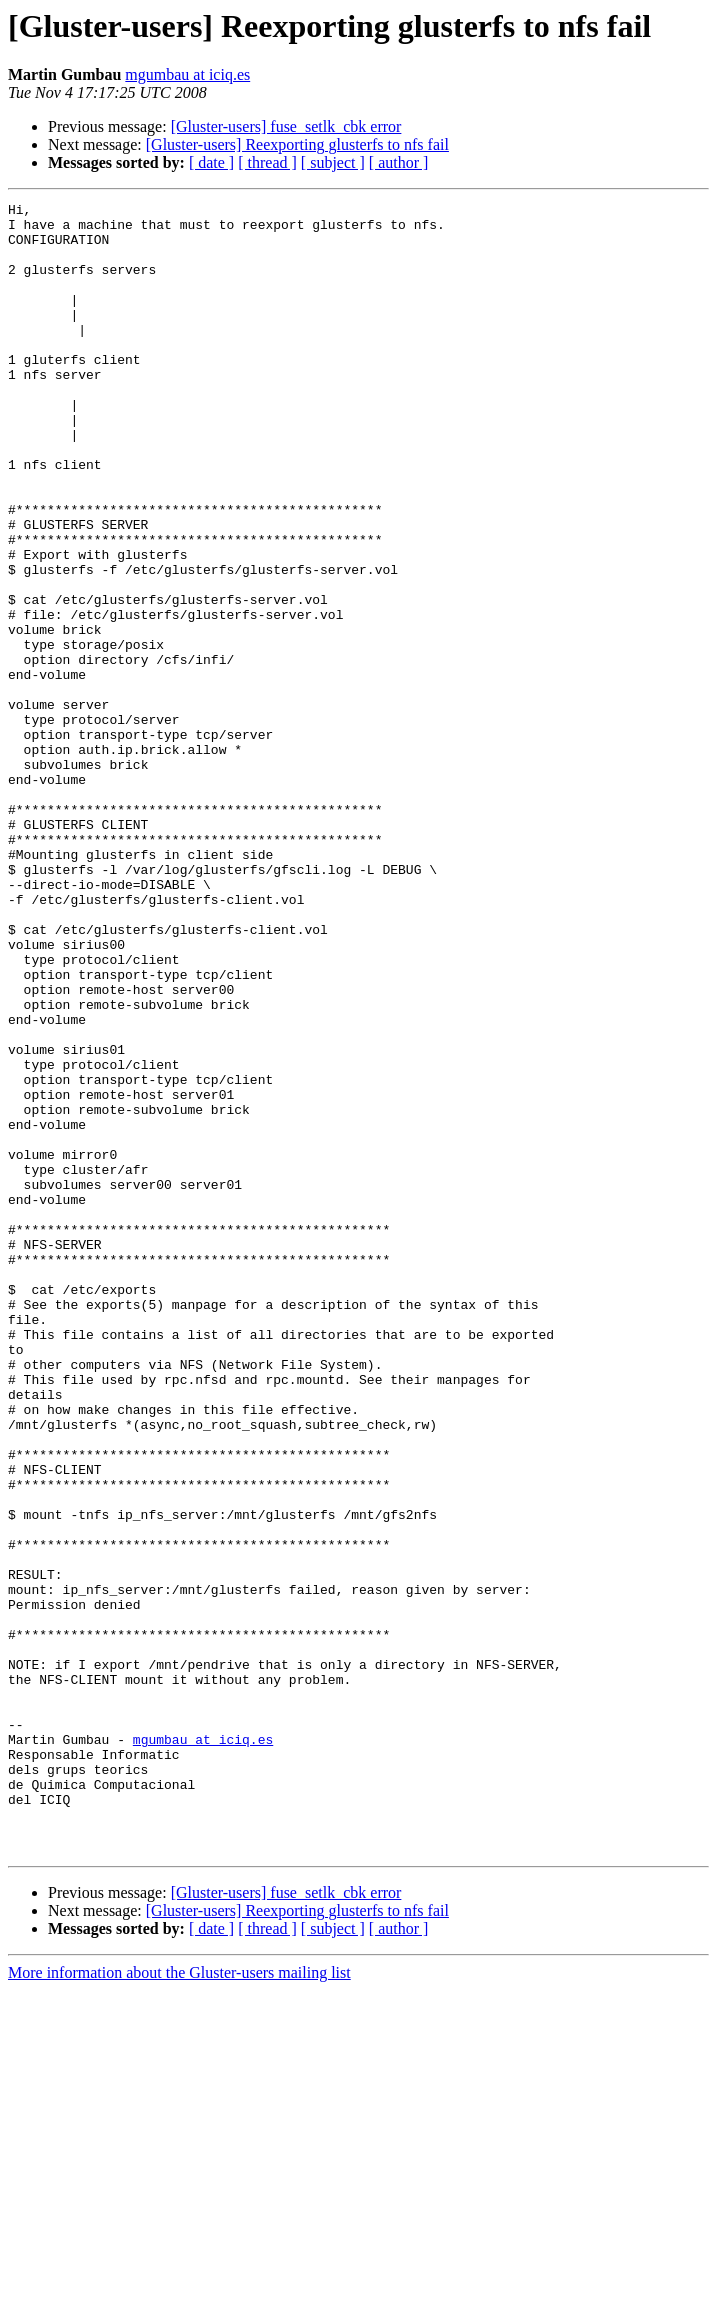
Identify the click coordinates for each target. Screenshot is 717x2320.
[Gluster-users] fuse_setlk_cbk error (286, 126)
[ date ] (211, 162)
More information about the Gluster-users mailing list (179, 2302)
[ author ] (399, 162)
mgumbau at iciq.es (187, 74)
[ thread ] (267, 162)
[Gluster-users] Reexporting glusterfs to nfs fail (297, 144)
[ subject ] (333, 162)
